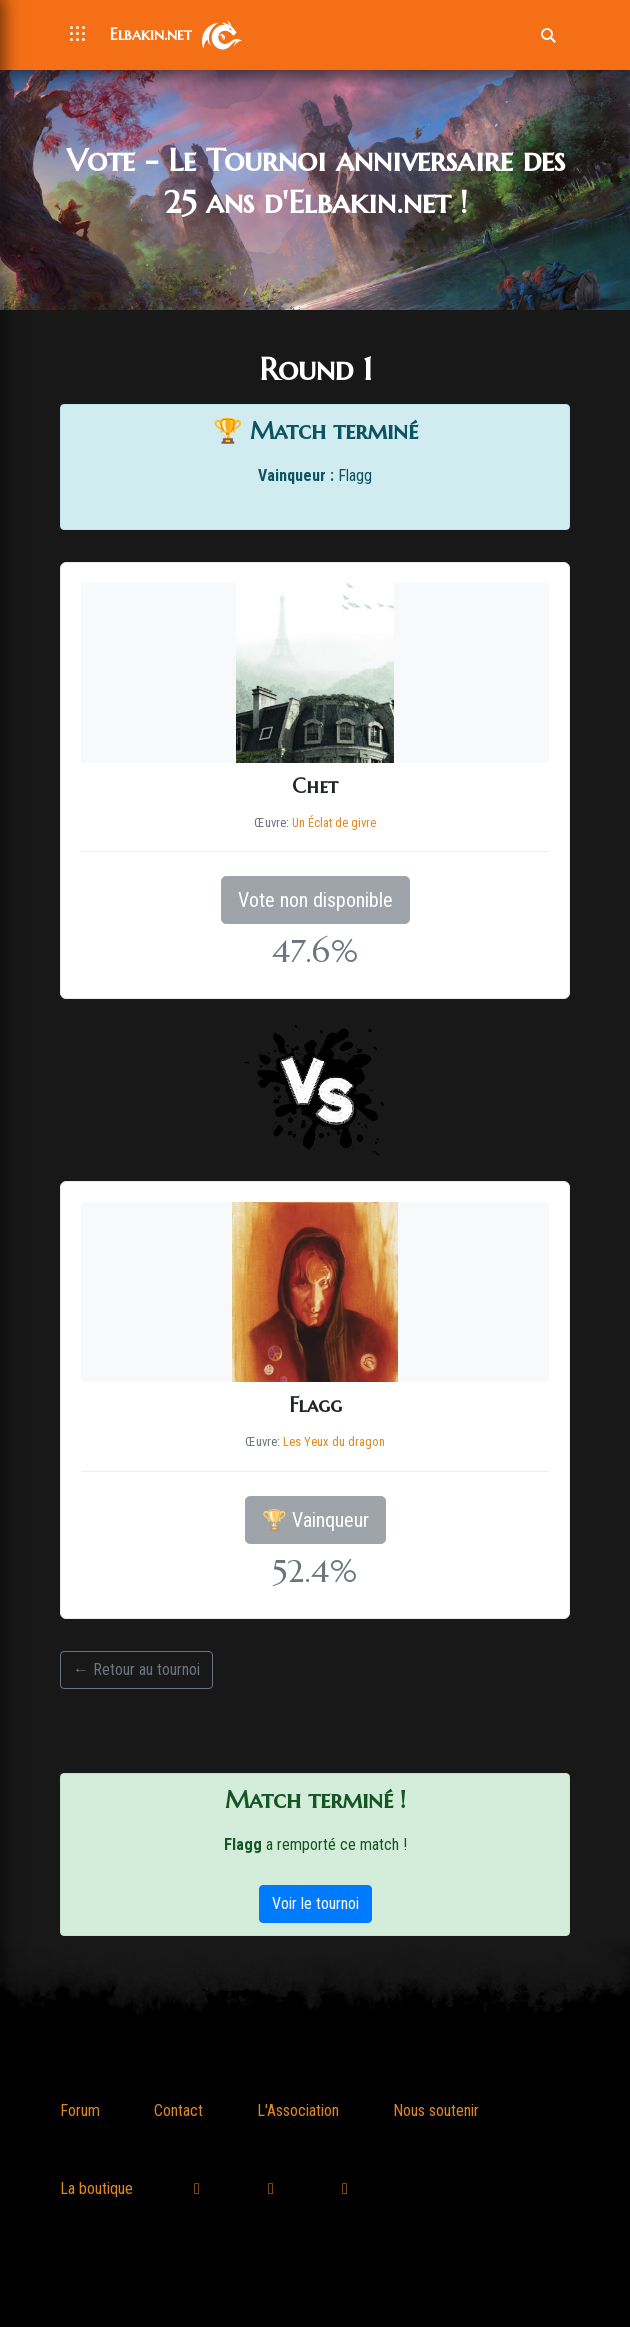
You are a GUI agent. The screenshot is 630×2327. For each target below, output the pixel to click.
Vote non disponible (315, 900)
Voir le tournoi (315, 1903)
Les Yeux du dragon (334, 1441)
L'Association (298, 2110)
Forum (80, 2110)
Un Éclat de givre (334, 822)
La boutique (96, 2188)
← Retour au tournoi (136, 1669)
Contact (178, 2110)
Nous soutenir (436, 2110)
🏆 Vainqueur (315, 1520)
